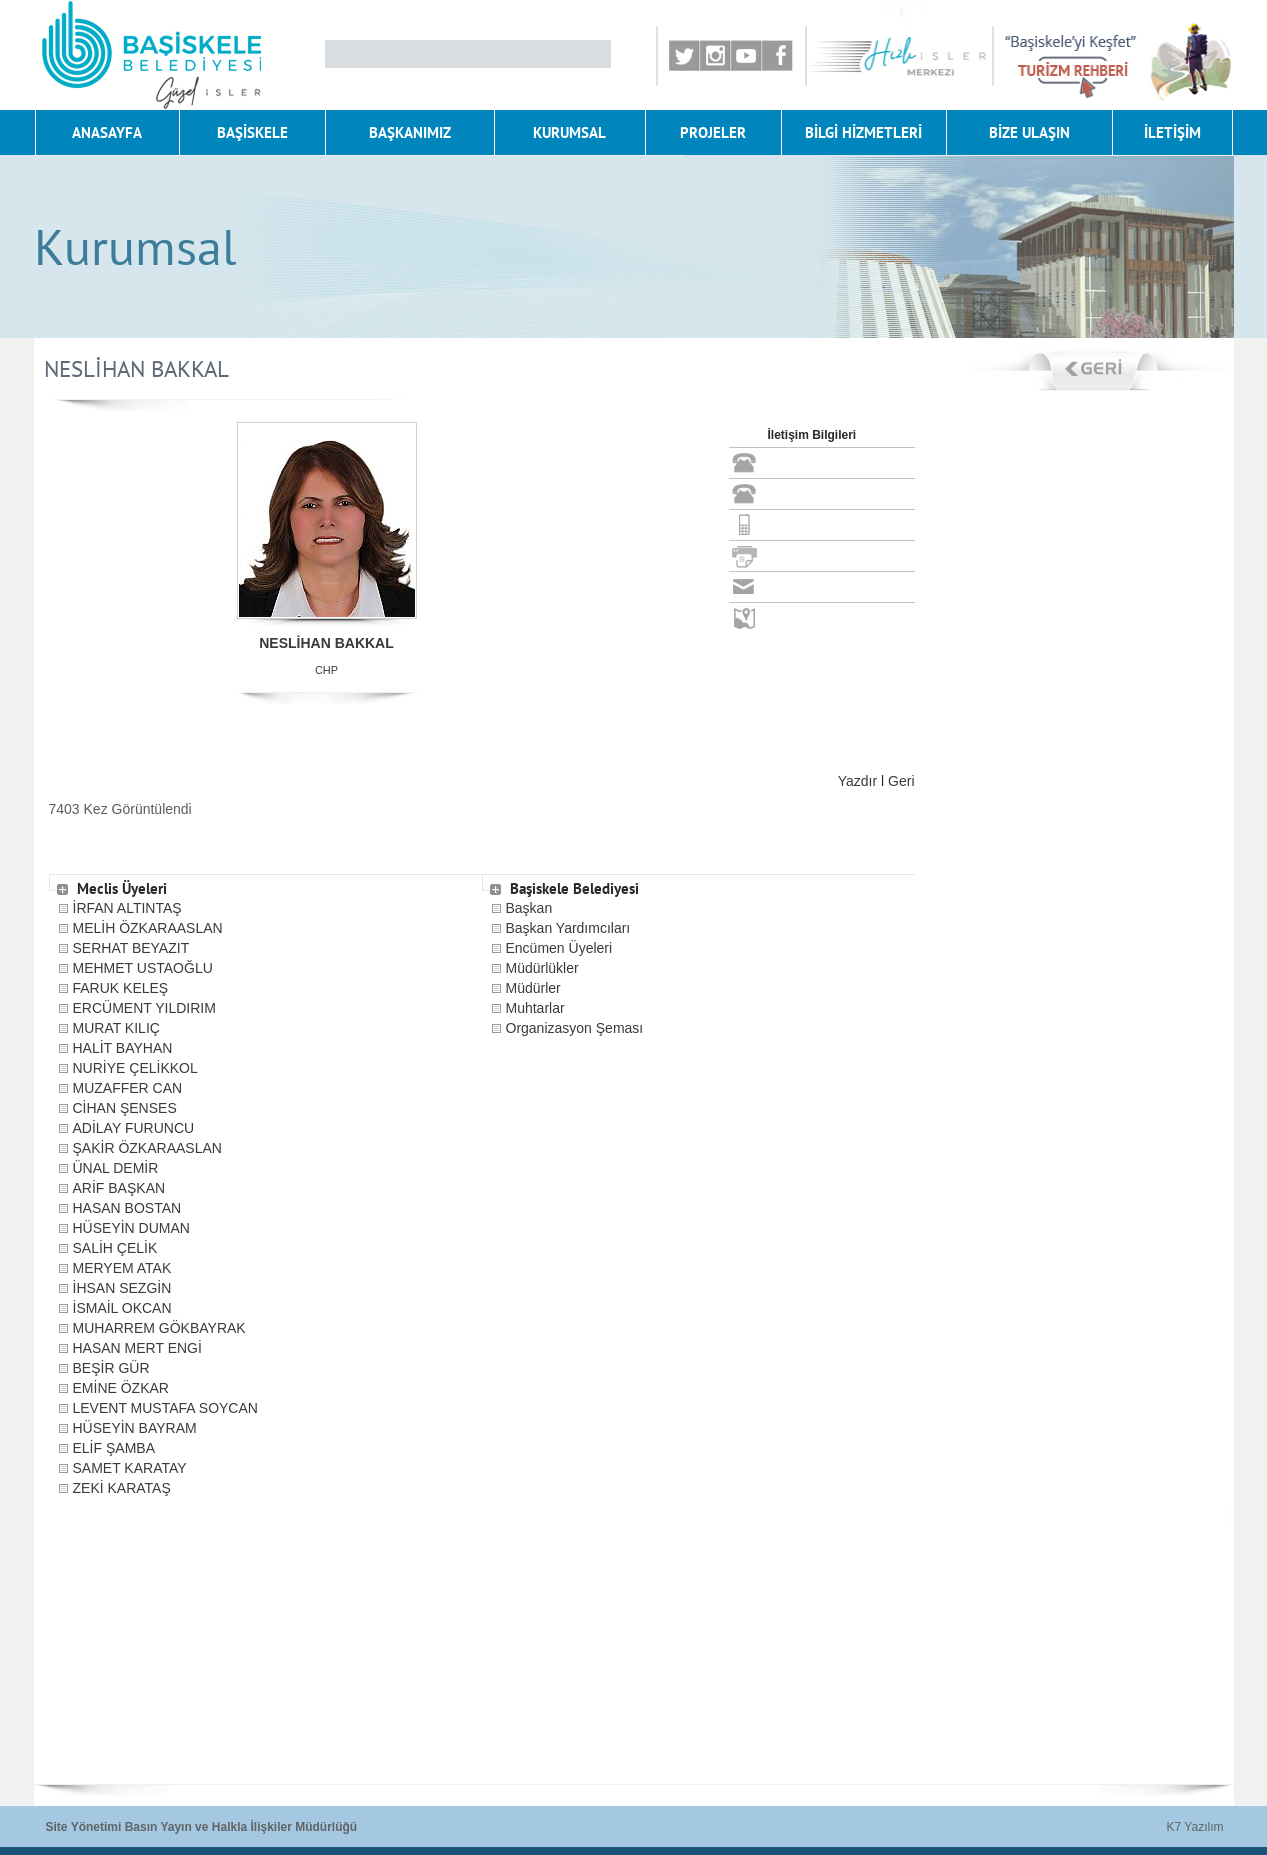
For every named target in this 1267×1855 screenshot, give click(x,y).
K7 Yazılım (1195, 1827)
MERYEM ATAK (122, 1268)
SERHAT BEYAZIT (131, 948)
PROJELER (713, 132)
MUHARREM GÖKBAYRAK (159, 1328)
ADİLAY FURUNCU (134, 1128)
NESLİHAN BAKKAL (326, 643)
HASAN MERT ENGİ (137, 1348)
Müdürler (533, 988)
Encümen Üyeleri (559, 948)
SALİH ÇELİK (115, 1248)
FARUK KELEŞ (121, 988)
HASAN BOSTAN (127, 1208)
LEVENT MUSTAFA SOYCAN (165, 1408)
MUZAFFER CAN (128, 1088)
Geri (901, 781)
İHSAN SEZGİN (122, 1288)
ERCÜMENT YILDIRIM (144, 1008)
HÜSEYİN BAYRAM (135, 1428)
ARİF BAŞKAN (119, 1188)
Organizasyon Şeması (575, 1028)
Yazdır (857, 781)
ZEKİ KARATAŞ (122, 1488)
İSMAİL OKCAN (122, 1308)
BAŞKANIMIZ (410, 132)
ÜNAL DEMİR (116, 1168)
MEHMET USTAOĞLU (143, 968)
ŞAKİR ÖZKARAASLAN (147, 1148)
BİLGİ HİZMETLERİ (863, 132)
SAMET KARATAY (130, 1468)
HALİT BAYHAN (123, 1048)
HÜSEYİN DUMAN (131, 1228)
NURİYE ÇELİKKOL (135, 1068)
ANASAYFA (107, 132)
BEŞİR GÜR (111, 1368)
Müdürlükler (542, 968)
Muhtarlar (535, 1008)
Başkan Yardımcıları (568, 928)
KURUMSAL (569, 132)
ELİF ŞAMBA (114, 1448)
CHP (326, 670)
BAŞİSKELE (252, 132)
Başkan (529, 908)
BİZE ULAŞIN (1029, 132)
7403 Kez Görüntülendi (120, 809)
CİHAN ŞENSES (125, 1108)
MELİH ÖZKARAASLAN (148, 928)
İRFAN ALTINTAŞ (127, 908)
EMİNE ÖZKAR (121, 1388)
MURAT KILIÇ (116, 1028)
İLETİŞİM (1172, 132)
